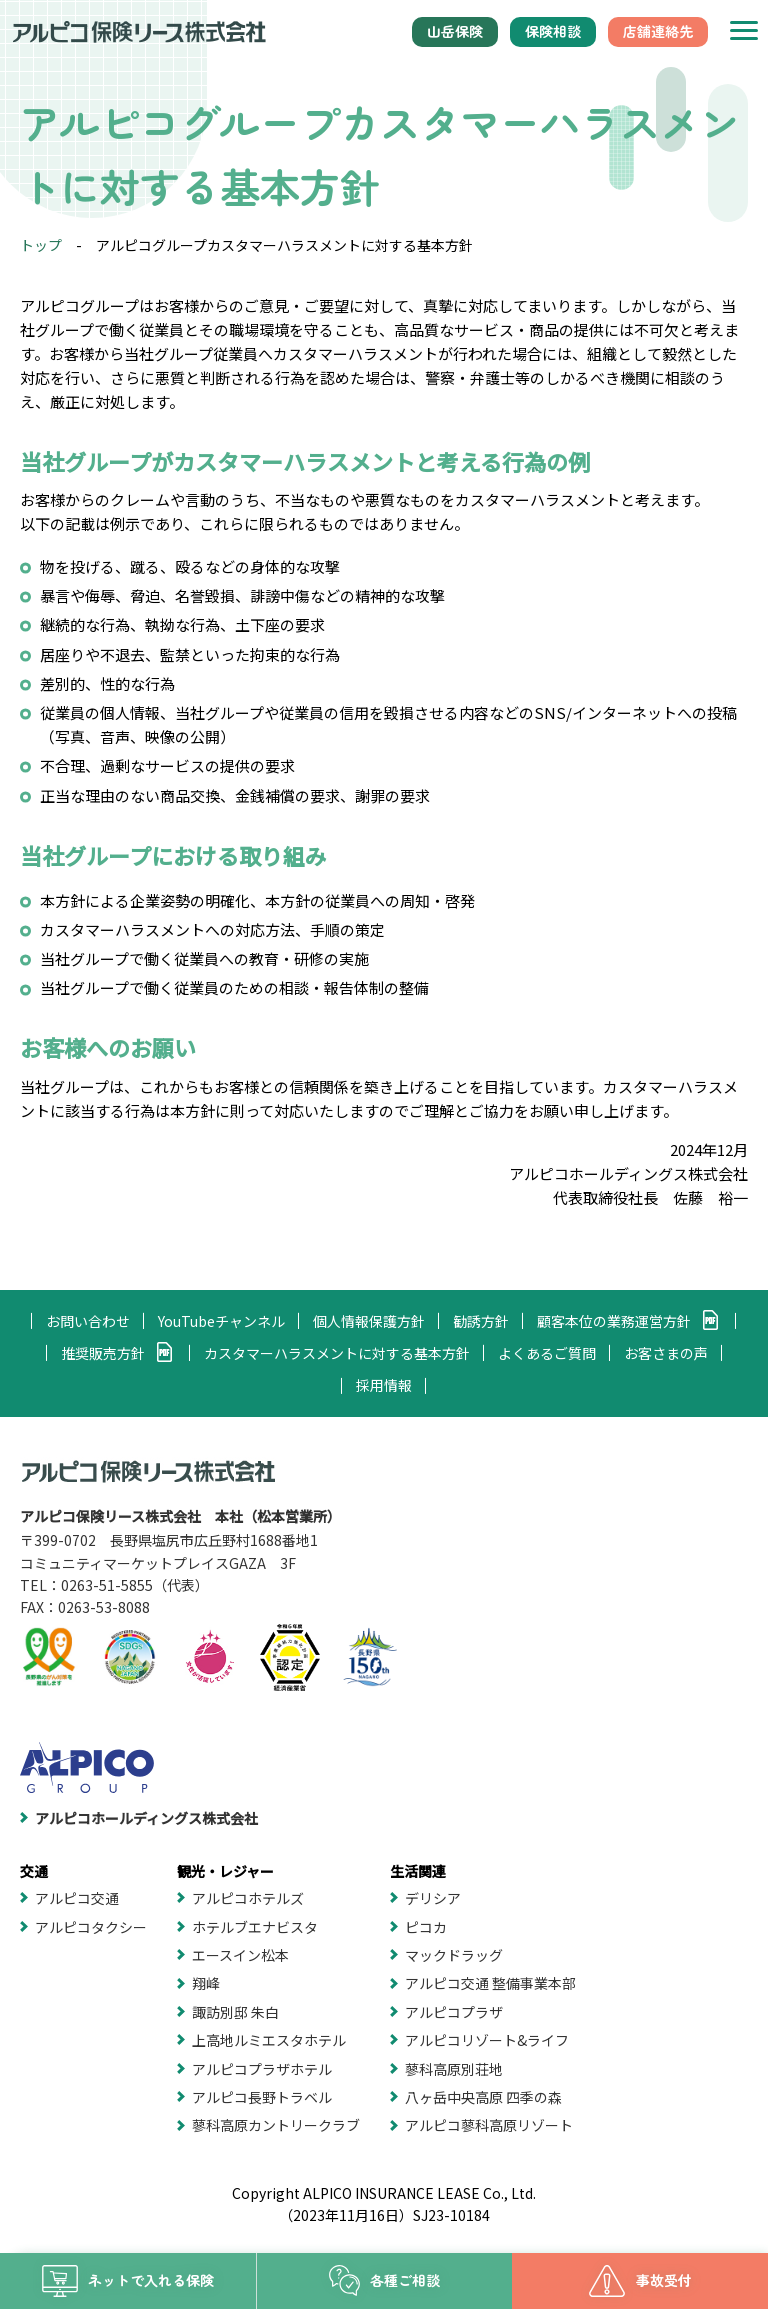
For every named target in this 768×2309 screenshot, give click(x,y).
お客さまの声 (666, 1353)
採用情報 (384, 1385)
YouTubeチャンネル (221, 1321)
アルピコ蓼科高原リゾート (489, 2125)
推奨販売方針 (103, 1353)
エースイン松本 (240, 1955)
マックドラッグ (454, 1955)
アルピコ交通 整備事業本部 (490, 1983)
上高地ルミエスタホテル (269, 2040)
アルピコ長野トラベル (262, 2097)
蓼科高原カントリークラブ (276, 2125)
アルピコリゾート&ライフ (487, 2040)
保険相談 (553, 31)
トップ (41, 245)
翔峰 (206, 1983)
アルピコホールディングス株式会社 (146, 1818)
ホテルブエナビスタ (255, 1927)
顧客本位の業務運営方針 (614, 1321)
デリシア (433, 1898)
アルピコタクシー (91, 1927)
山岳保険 (455, 31)
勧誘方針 (481, 1321)
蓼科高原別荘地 (454, 2069)
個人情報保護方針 (369, 1321)
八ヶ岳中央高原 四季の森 (483, 2097)
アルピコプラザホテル (262, 2069)
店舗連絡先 (658, 31)
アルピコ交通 (77, 1898)
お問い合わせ (88, 1321)
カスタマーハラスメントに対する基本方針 (337, 1353)
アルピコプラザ (454, 2012)
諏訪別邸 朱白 (235, 2012)
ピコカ (426, 1927)
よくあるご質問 (547, 1353)
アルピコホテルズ (248, 1898)
